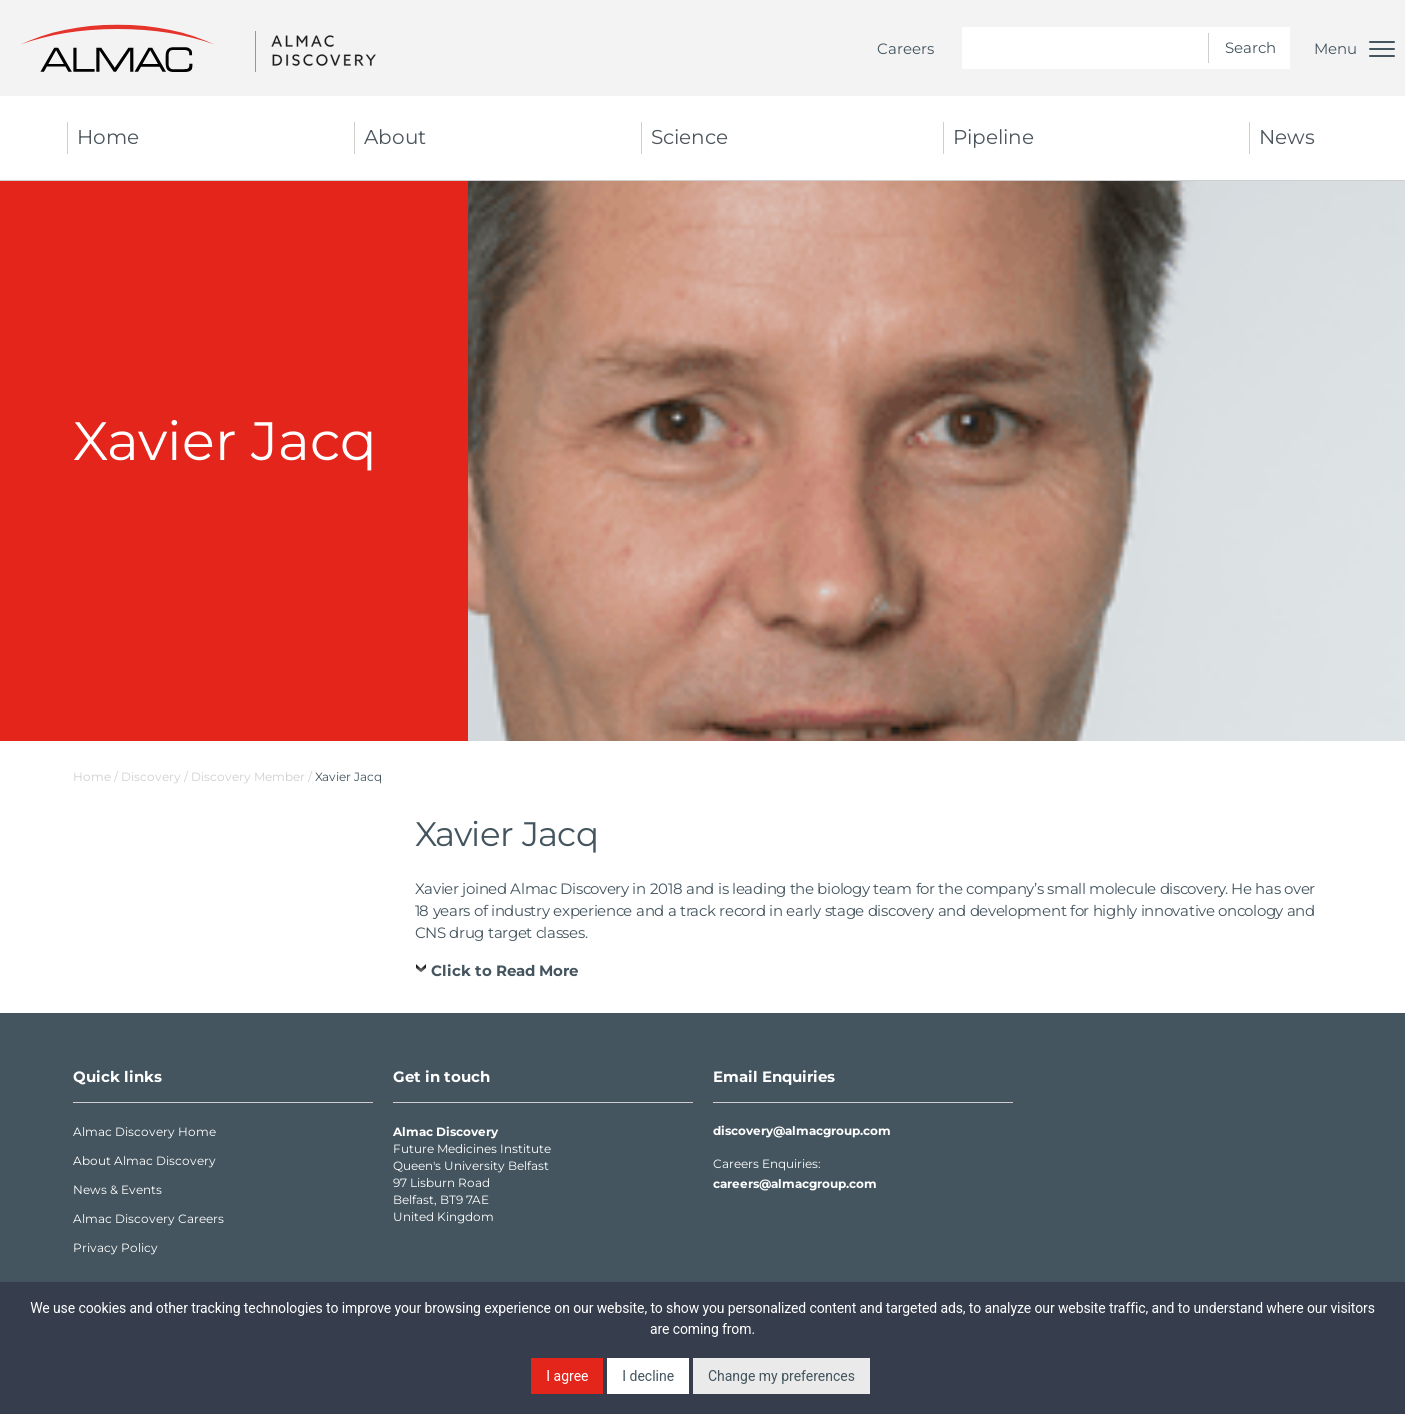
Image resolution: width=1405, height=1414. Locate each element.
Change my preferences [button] (781, 1376)
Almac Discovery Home (144, 1131)
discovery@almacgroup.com (802, 1130)
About (395, 137)
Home (108, 137)
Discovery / (156, 776)
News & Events (117, 1189)
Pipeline (993, 137)
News (1287, 137)
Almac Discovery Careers (148, 1218)
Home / (95, 776)
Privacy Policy (115, 1247)
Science (689, 137)
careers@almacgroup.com (795, 1183)
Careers (905, 48)
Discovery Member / (253, 776)
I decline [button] (648, 1376)
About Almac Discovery (144, 1160)
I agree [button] (567, 1376)
